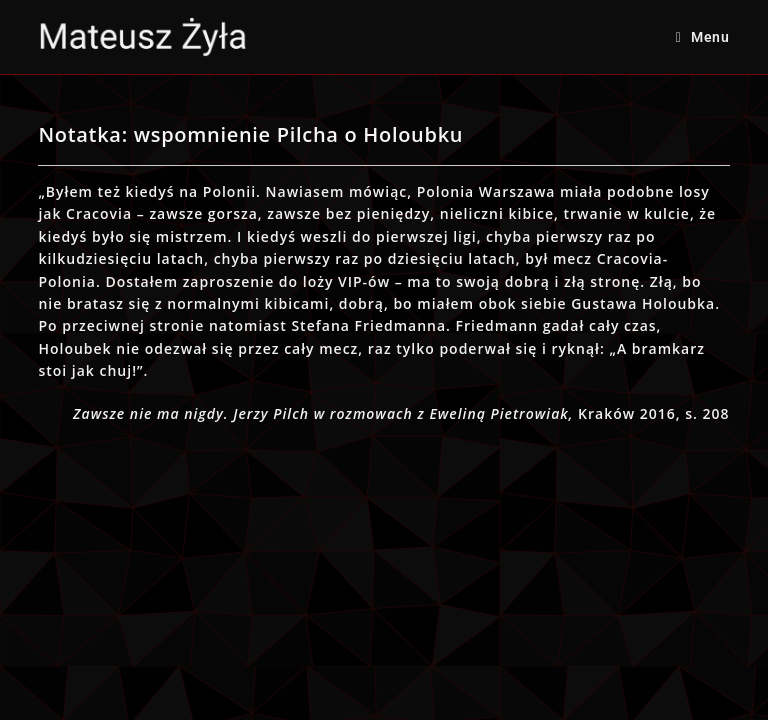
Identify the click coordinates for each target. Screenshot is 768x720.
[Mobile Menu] (703, 37)
